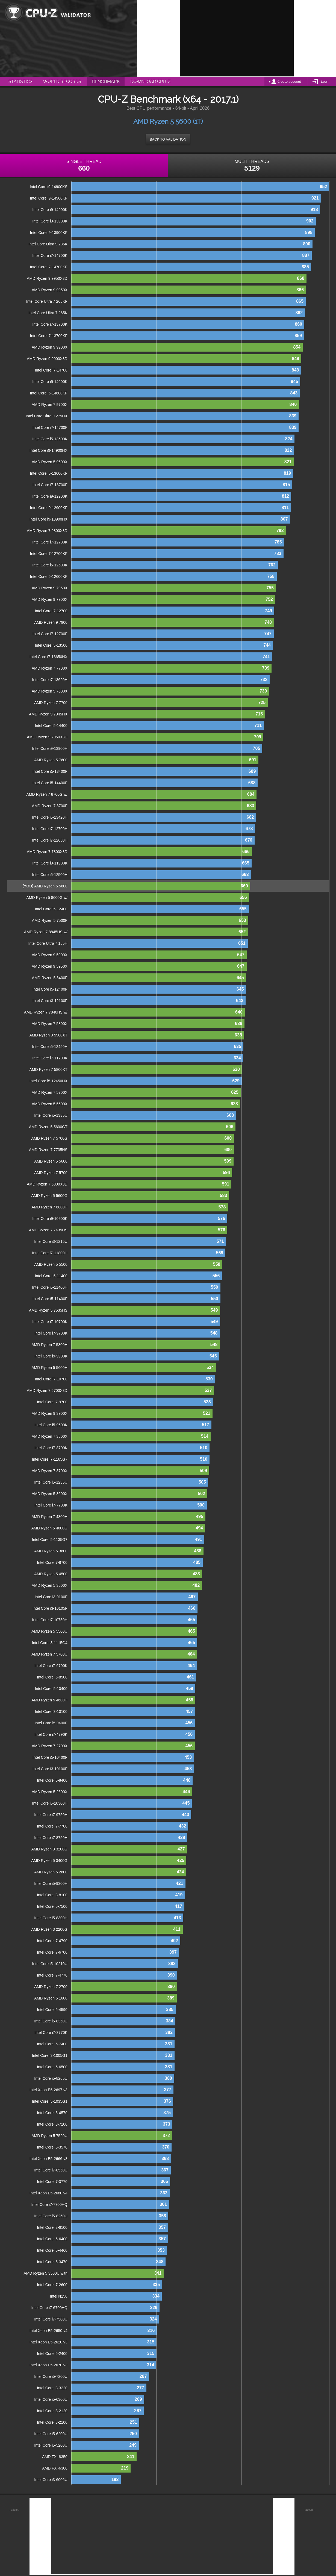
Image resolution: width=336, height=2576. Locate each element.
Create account (289, 82)
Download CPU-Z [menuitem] (150, 81)
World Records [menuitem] (62, 81)
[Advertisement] (237, 38)
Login (325, 82)
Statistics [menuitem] (20, 81)
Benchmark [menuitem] (106, 81)
